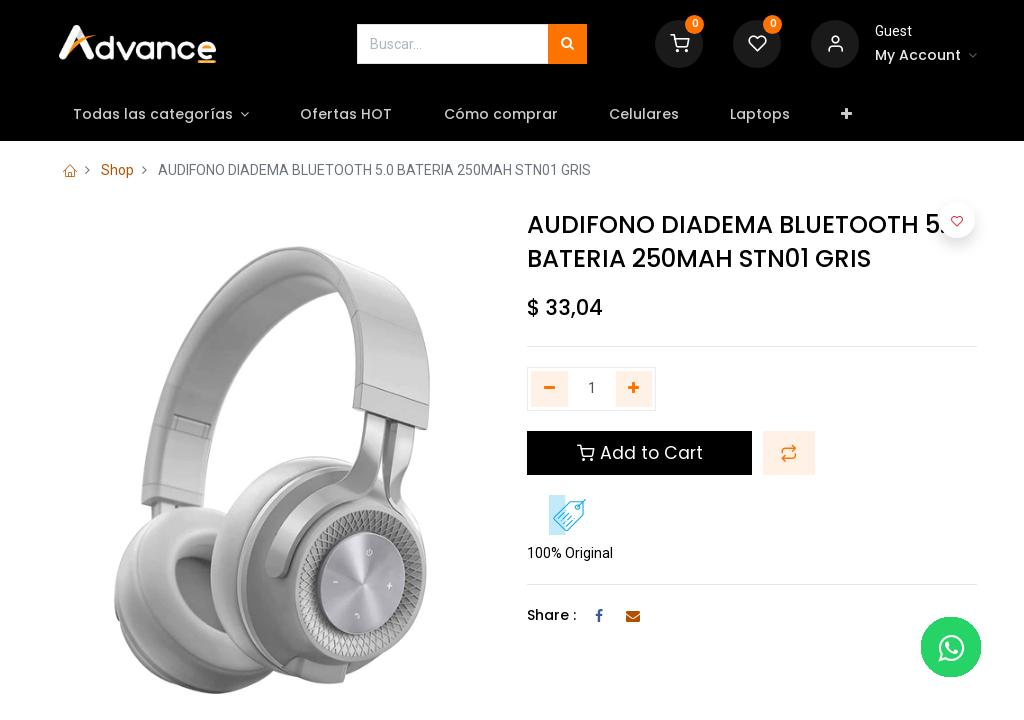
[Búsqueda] (567, 44)
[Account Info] (926, 56)
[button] (847, 115)
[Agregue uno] (634, 389)
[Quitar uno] (549, 389)
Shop (117, 170)
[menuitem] (346, 115)
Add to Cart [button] (640, 453)
